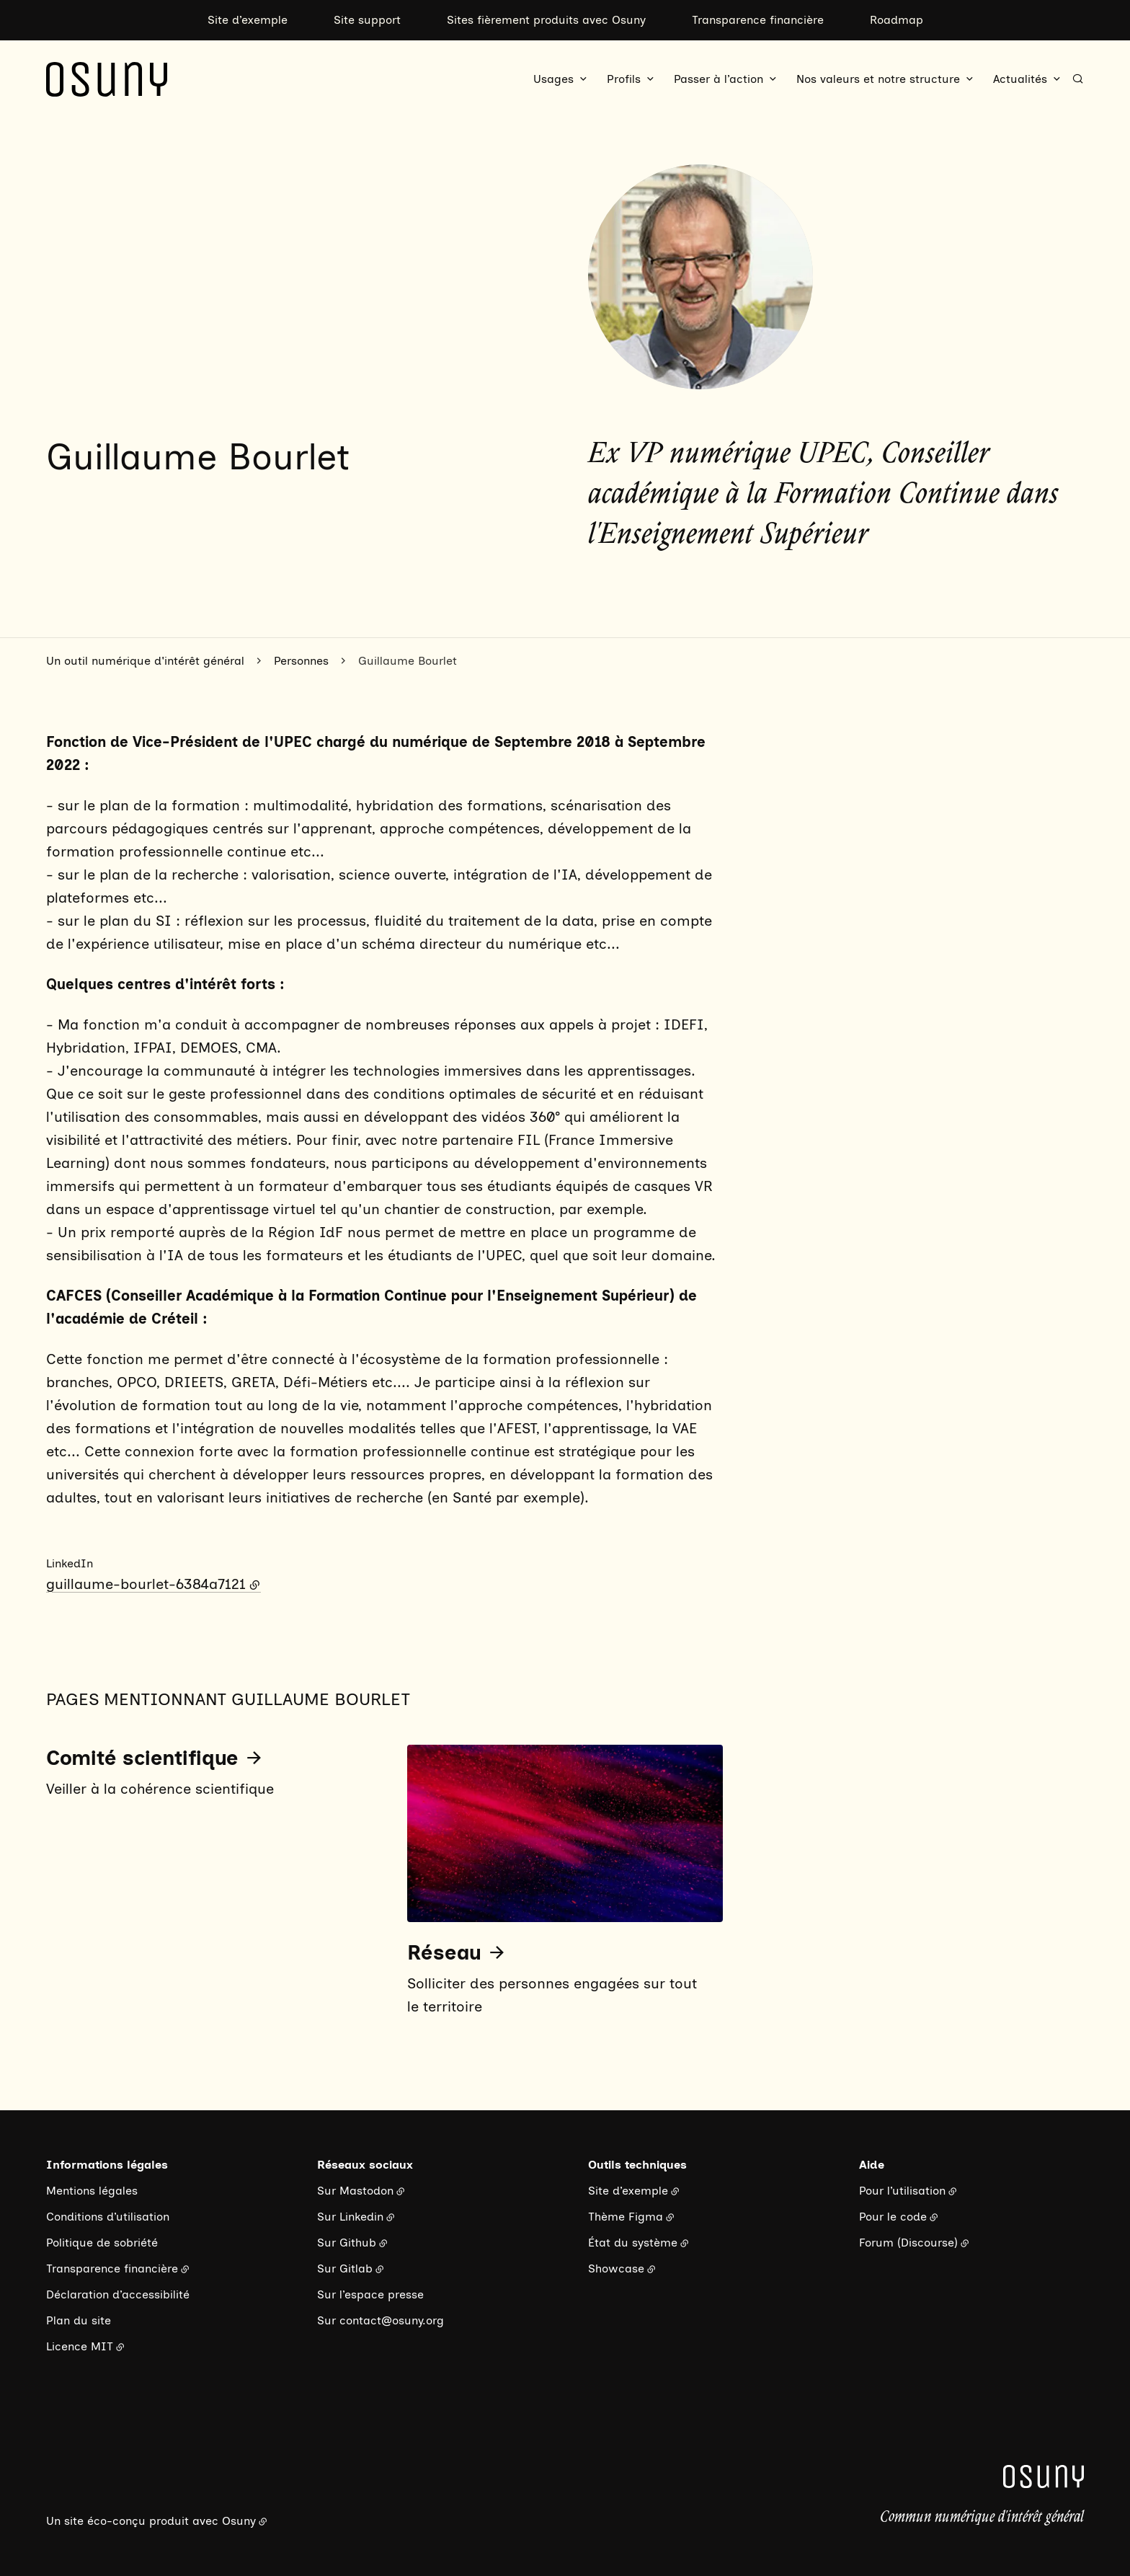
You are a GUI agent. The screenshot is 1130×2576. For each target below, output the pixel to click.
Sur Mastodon (355, 2190)
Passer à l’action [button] (718, 79)
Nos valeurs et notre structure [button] (878, 79)
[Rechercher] (1078, 78)
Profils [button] (624, 79)
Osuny (239, 2521)
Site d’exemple (248, 20)
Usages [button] (553, 79)
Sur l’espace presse (370, 2294)
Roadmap (896, 20)
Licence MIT (79, 2346)
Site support (367, 20)
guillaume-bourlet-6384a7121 (146, 1584)
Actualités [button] (1020, 79)
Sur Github (346, 2242)
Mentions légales (92, 2190)
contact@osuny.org (391, 2320)
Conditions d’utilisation (107, 2216)
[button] (700, 276)
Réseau (444, 1952)
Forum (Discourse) (908, 2242)
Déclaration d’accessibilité (118, 2294)
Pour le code (893, 2216)
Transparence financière (758, 20)
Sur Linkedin (350, 2216)
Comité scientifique (142, 1757)
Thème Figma (625, 2216)
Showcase (616, 2268)
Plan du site (78, 2320)
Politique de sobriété (102, 2242)
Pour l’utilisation (902, 2190)
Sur (328, 2320)
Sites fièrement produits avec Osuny (546, 20)
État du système (632, 2242)
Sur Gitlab (345, 2268)
